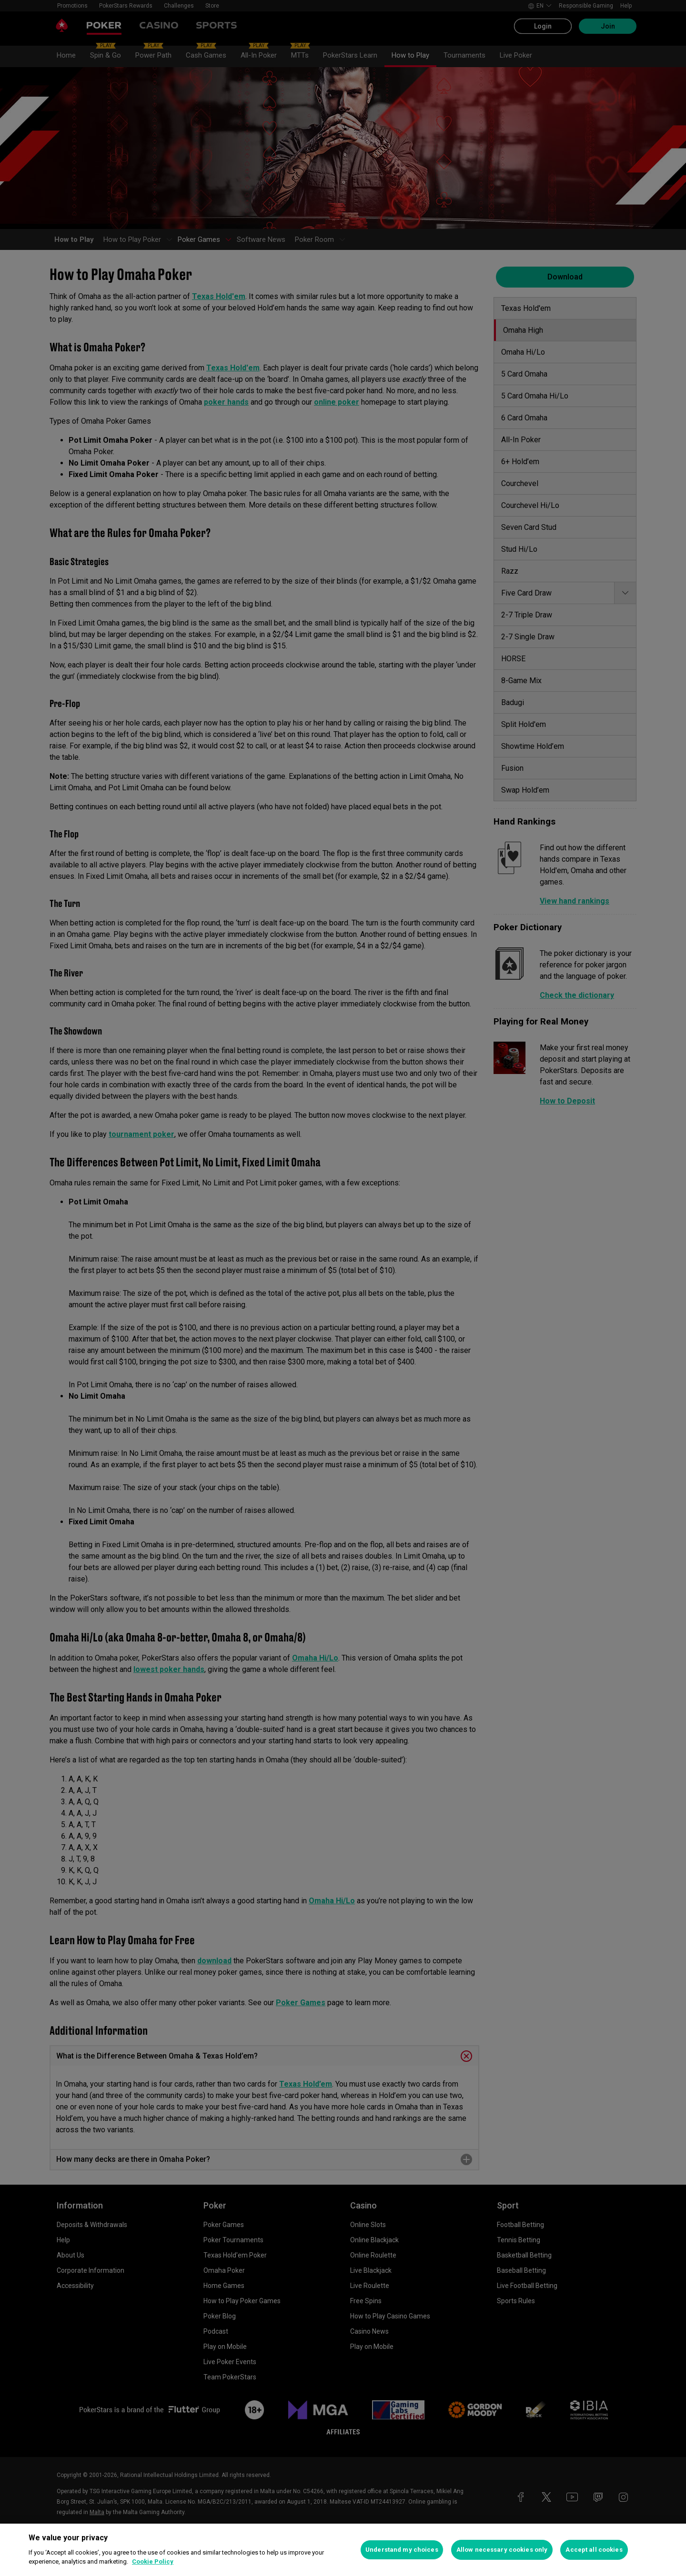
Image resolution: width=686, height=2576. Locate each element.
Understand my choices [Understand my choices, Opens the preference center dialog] (401, 2549)
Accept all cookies (593, 2549)
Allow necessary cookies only (502, 2549)
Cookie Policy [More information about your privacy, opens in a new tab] (152, 2561)
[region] (343, 2550)
